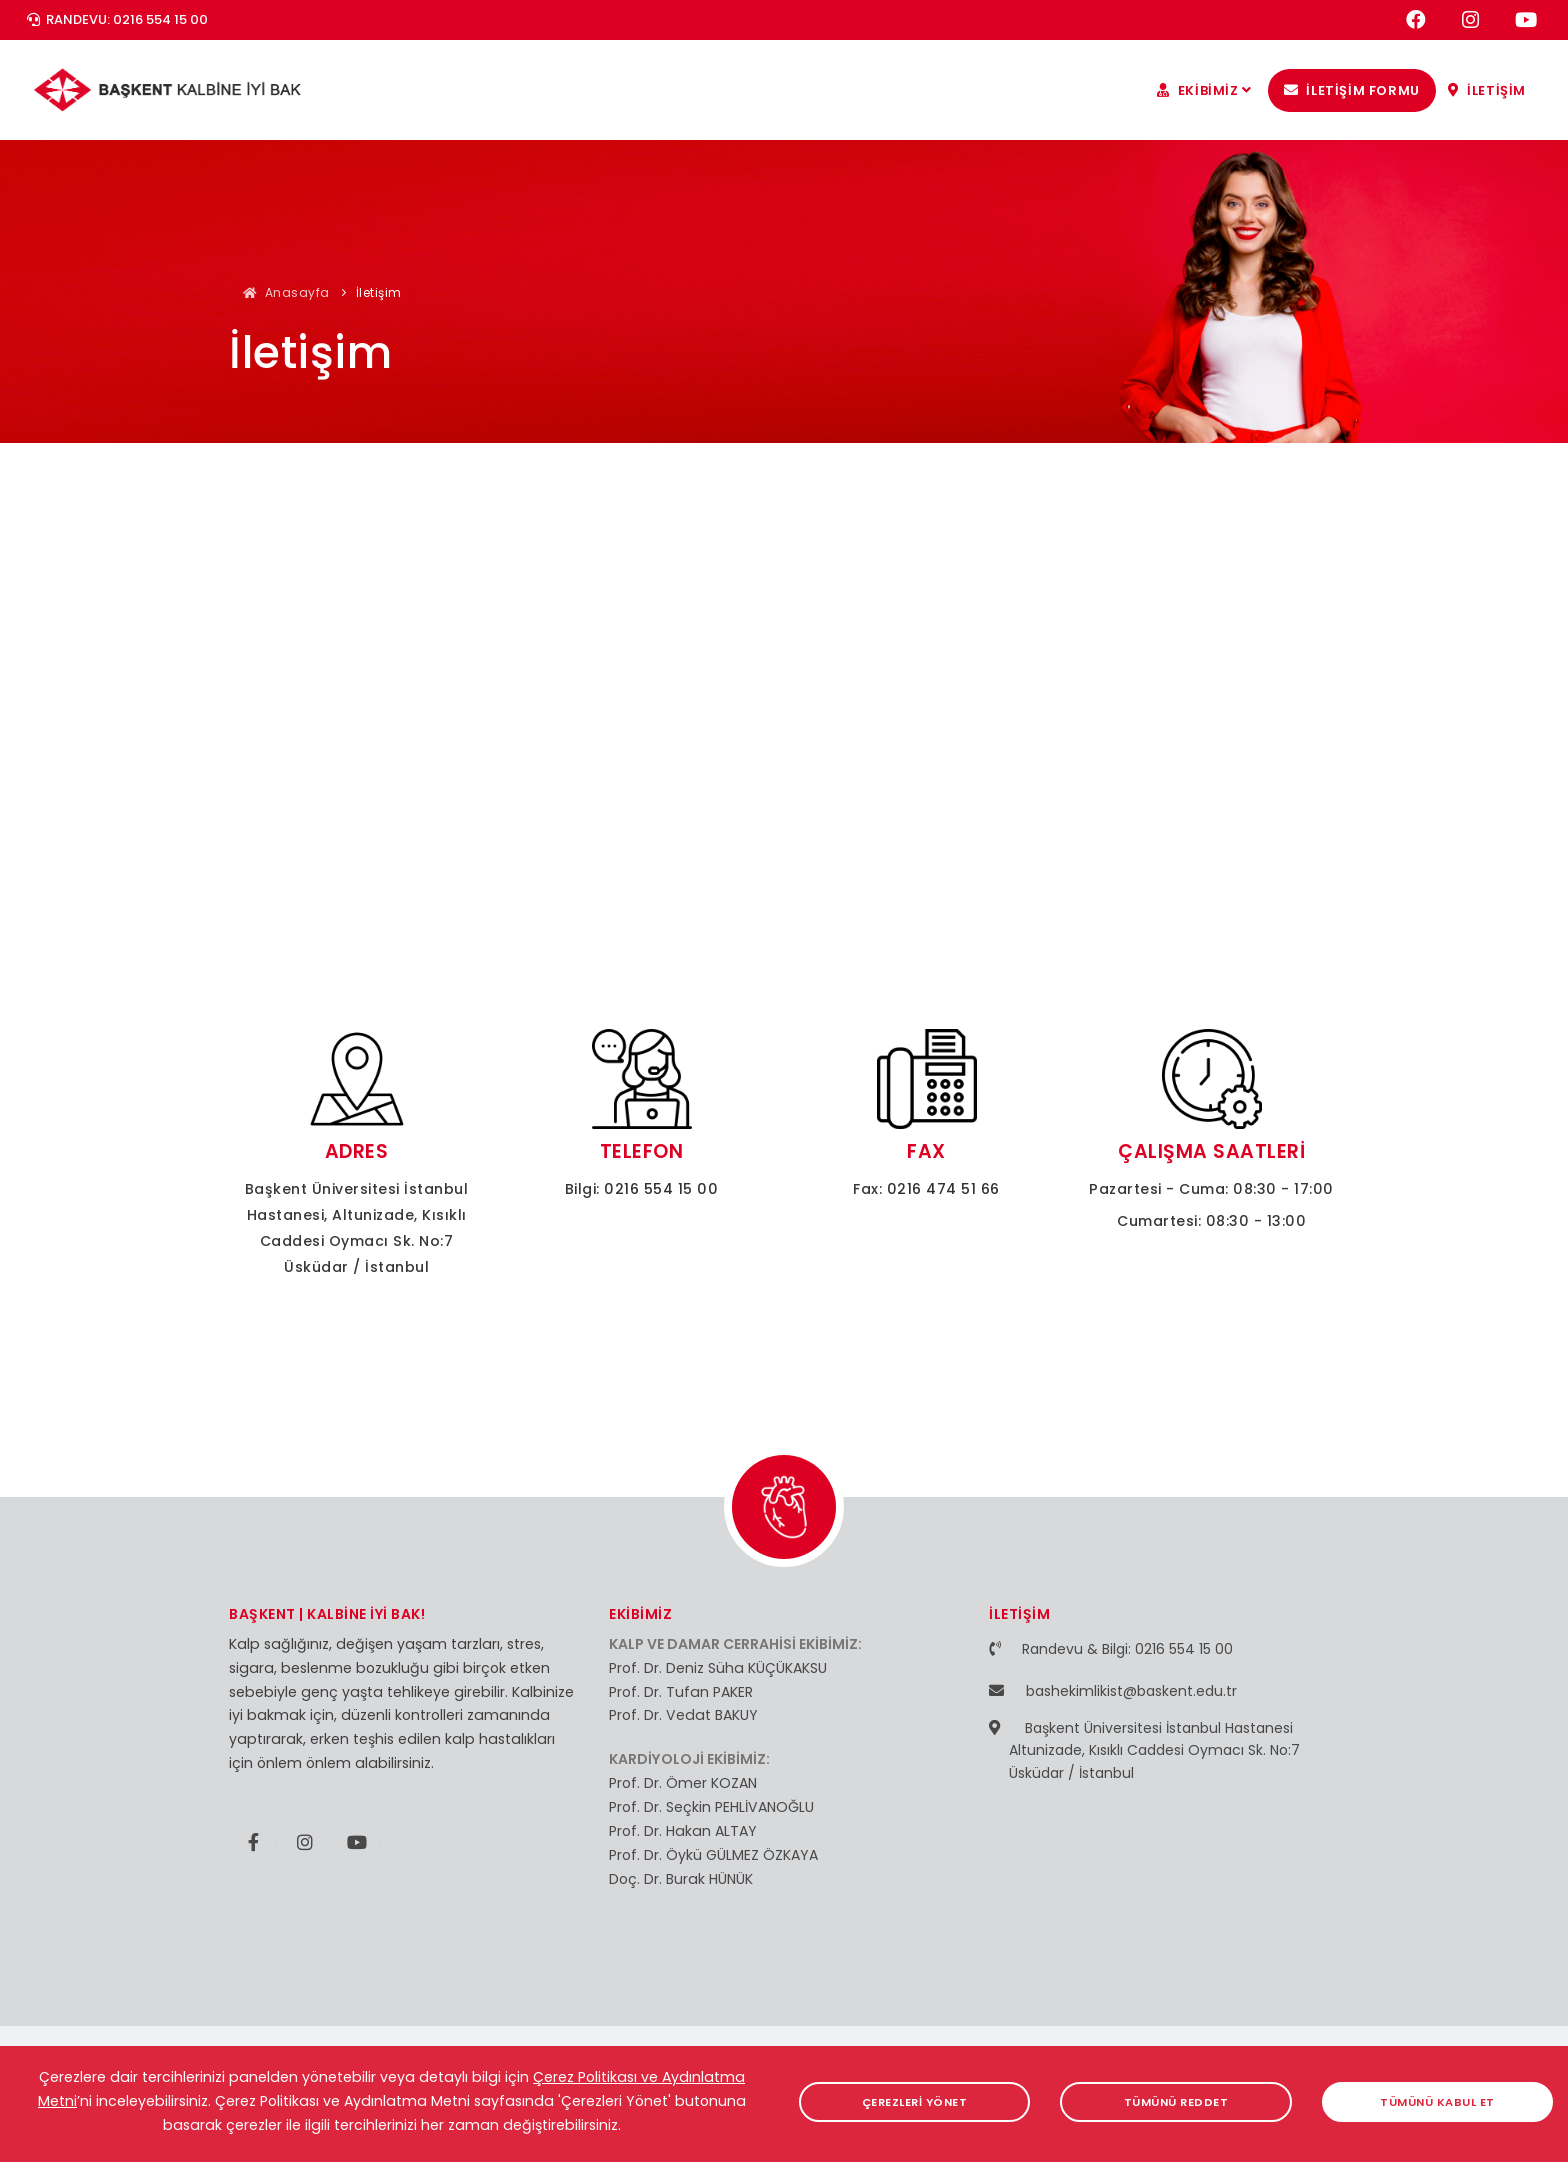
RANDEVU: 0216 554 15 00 (117, 19)
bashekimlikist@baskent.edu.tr (1131, 1691)
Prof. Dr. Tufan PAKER (681, 1692)
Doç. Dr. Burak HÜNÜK (681, 1879)
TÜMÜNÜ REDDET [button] (1176, 2101)
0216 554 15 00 (661, 1189)
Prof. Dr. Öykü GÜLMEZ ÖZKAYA (713, 1855)
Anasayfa (286, 292)
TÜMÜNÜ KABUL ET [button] (1438, 2101)
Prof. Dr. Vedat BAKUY (683, 1715)
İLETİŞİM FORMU (1352, 90)
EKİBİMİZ (1206, 90)
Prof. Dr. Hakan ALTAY (683, 1831)
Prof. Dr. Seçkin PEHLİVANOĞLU (711, 1807)
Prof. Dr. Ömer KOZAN (683, 1783)
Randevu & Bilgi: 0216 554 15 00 (1127, 1649)
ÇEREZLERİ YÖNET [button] (914, 2101)
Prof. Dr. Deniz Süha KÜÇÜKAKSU (718, 1668)
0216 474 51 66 (943, 1189)
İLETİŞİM (1487, 90)
